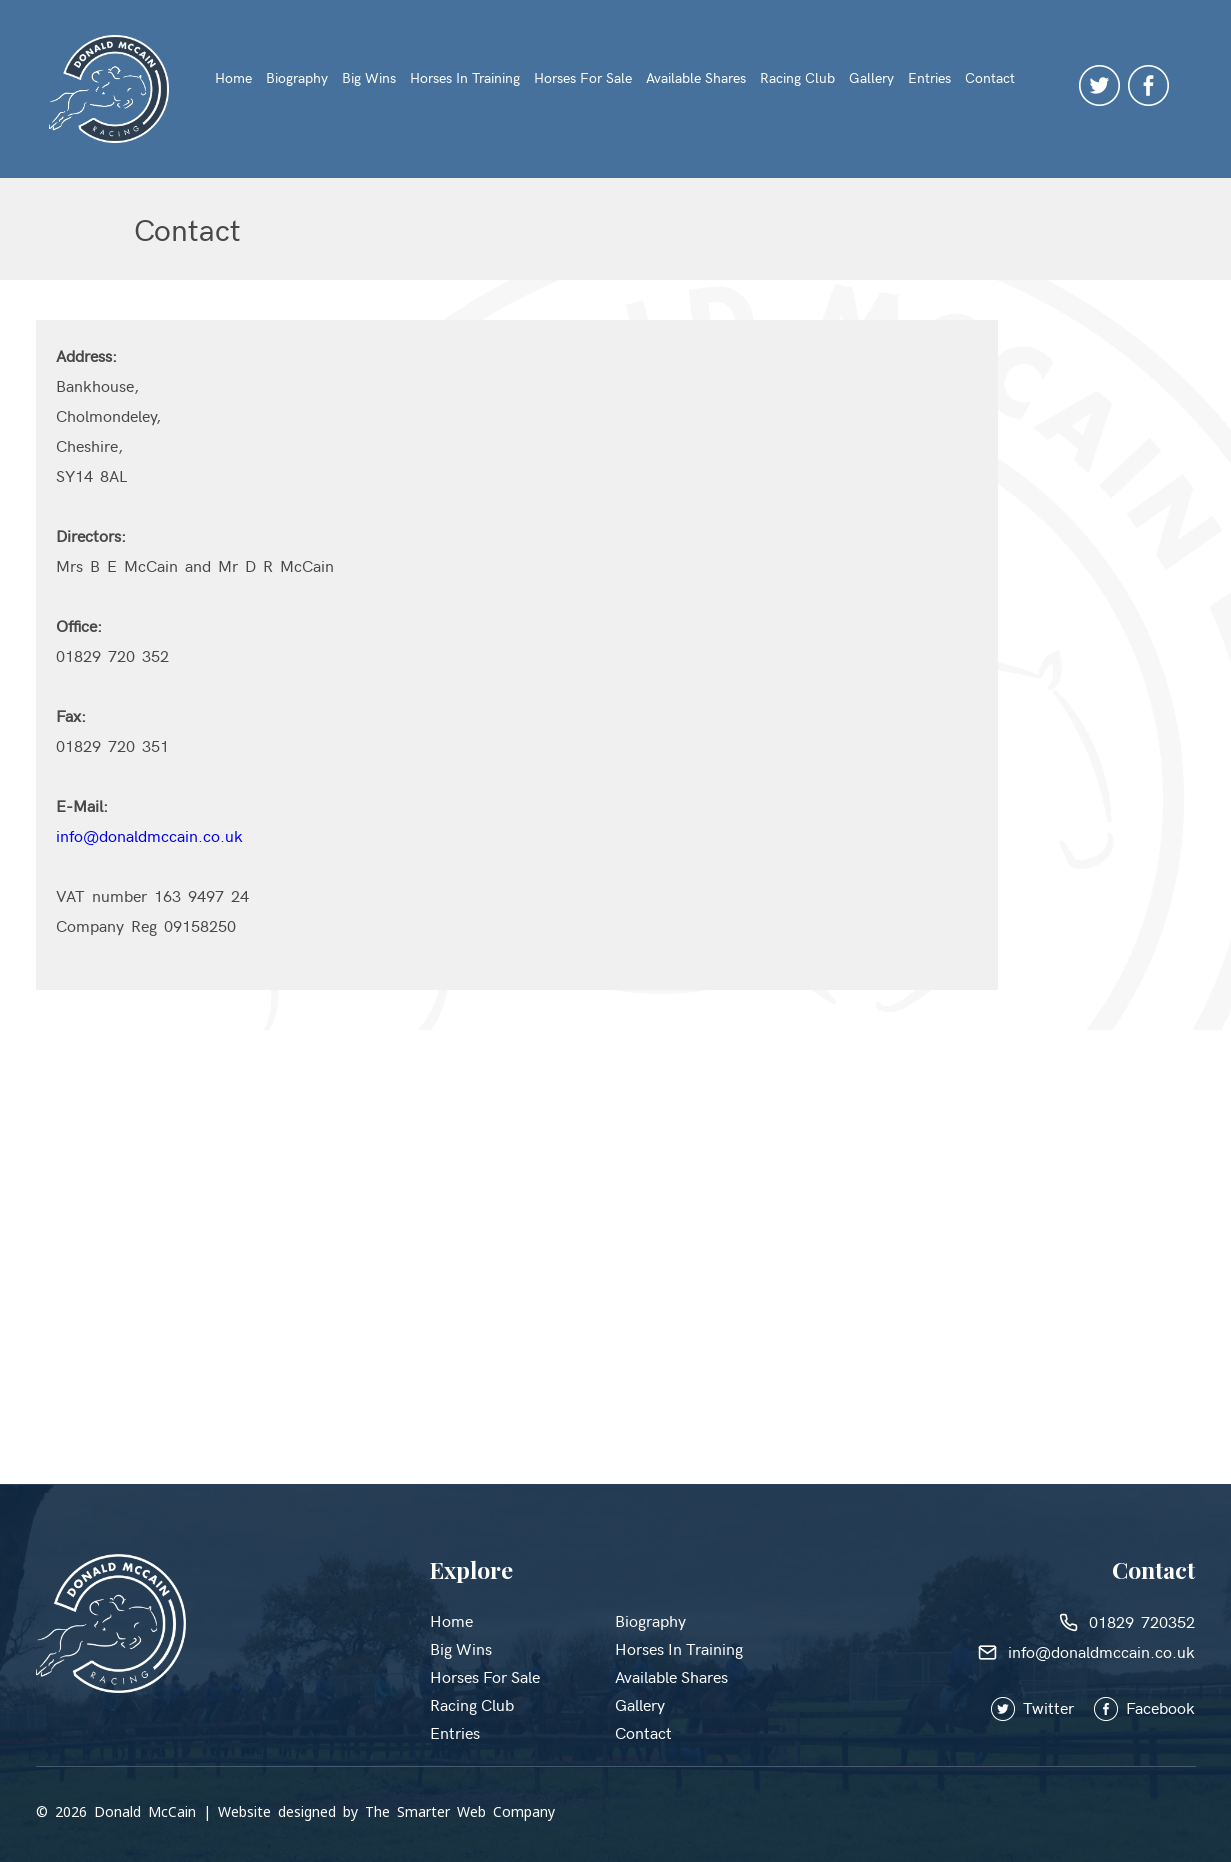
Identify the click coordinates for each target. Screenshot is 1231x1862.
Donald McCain (145, 1811)
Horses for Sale (583, 77)
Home (233, 77)
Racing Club (797, 77)
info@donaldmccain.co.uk (149, 835)
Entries (929, 77)
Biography (297, 77)
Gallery (871, 77)
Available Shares (696, 77)
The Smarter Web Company (460, 1811)
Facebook (1144, 1707)
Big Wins (369, 77)
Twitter (1042, 1707)
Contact (990, 77)
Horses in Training (465, 77)
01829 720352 (1127, 1621)
